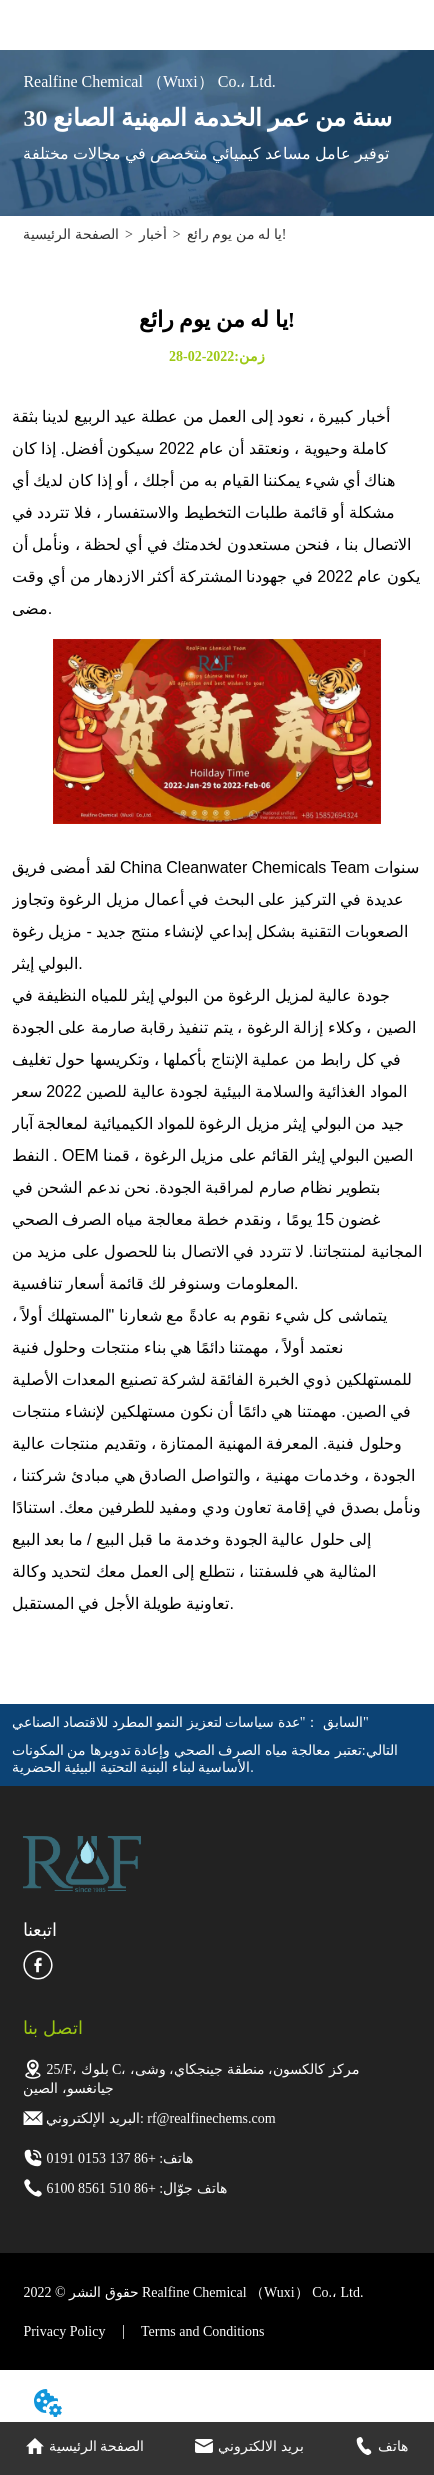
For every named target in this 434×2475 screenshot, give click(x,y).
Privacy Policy (64, 2331)
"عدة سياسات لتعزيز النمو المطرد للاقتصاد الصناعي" (190, 1722)
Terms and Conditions (202, 2331)
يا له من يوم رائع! (237, 234)
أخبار (153, 234)
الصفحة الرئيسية (71, 234)
